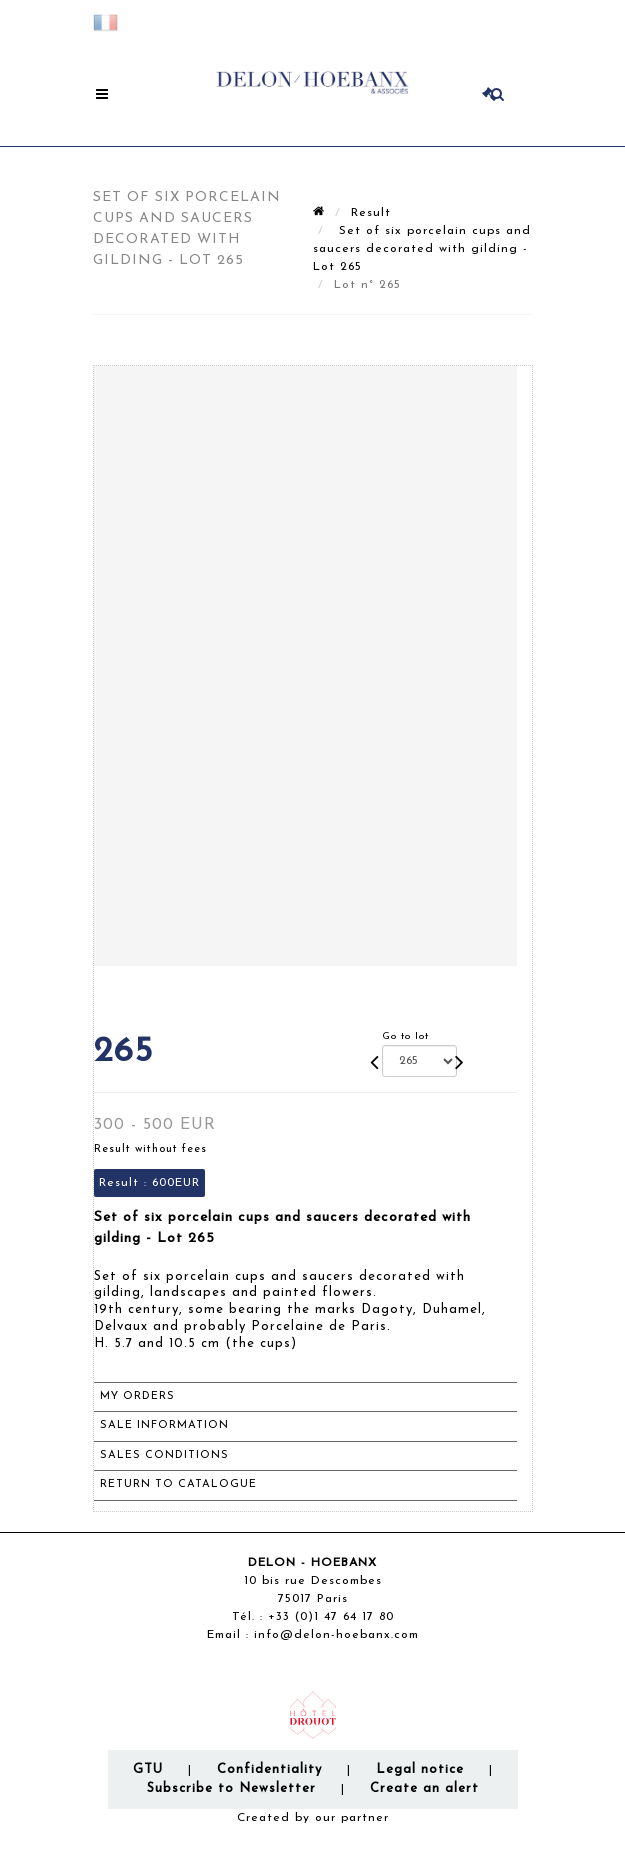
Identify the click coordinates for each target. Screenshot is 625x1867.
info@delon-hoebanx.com (336, 1635)
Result (371, 213)
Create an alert (424, 1788)
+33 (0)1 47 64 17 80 (331, 1617)
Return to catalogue (178, 1484)
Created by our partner (313, 1818)
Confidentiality (269, 1769)
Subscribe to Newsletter (231, 1788)
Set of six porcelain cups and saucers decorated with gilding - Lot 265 (422, 249)
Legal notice (420, 1769)
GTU (148, 1769)
